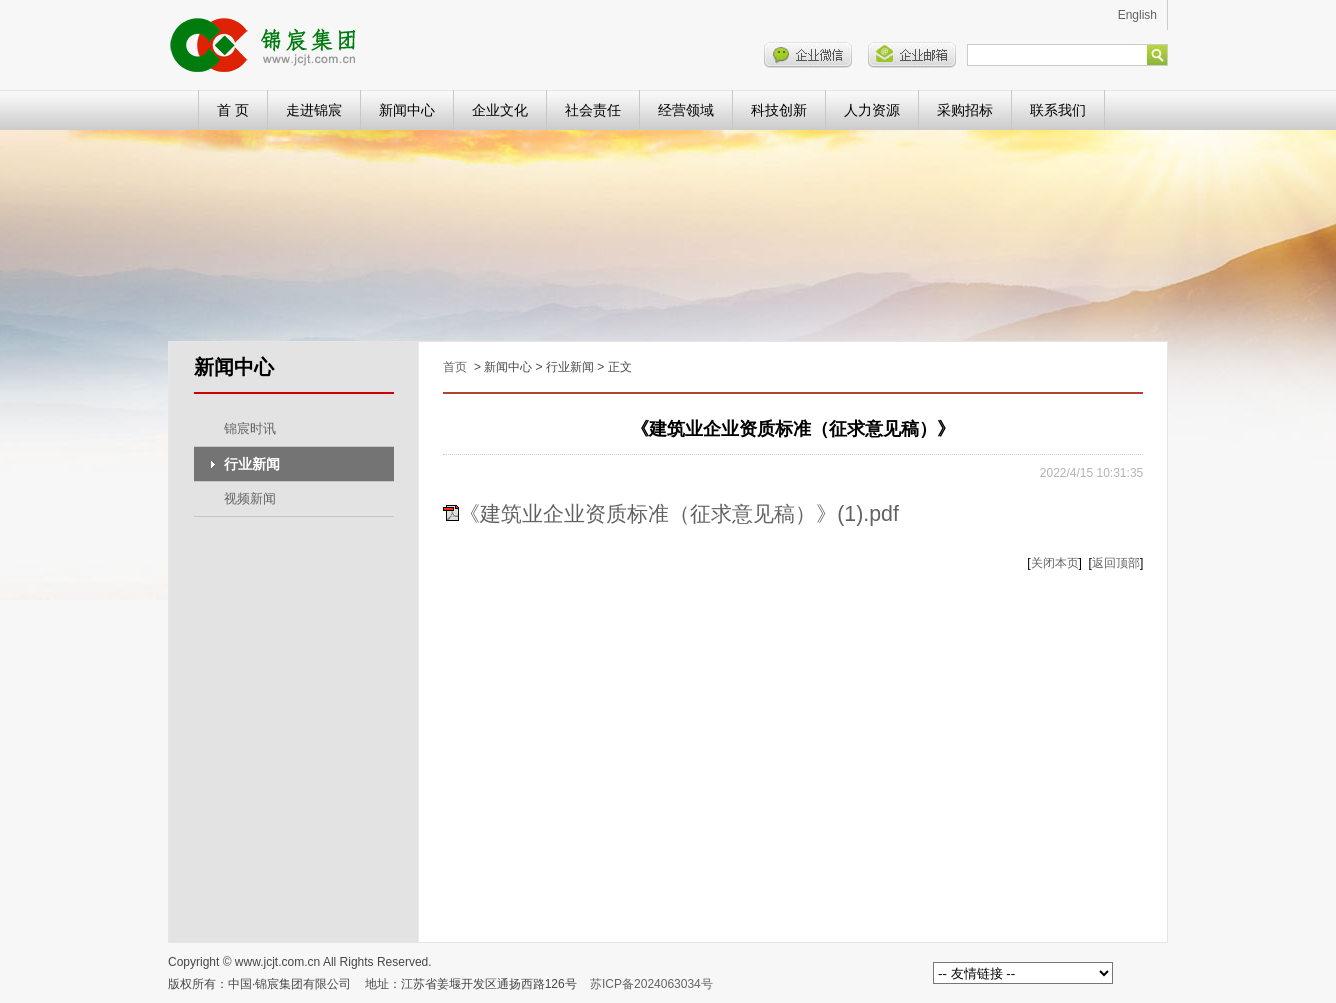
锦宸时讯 (250, 428)
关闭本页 (1055, 563)
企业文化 (500, 110)
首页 (455, 367)
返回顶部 (1116, 563)
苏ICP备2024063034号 (651, 984)
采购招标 (965, 110)
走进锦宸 (314, 110)
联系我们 (1058, 110)
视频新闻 (250, 498)
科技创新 (779, 110)
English (1137, 15)
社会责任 (593, 110)
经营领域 (686, 110)
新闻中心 (407, 110)
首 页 (233, 110)
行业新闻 (252, 464)
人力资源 (872, 110)
